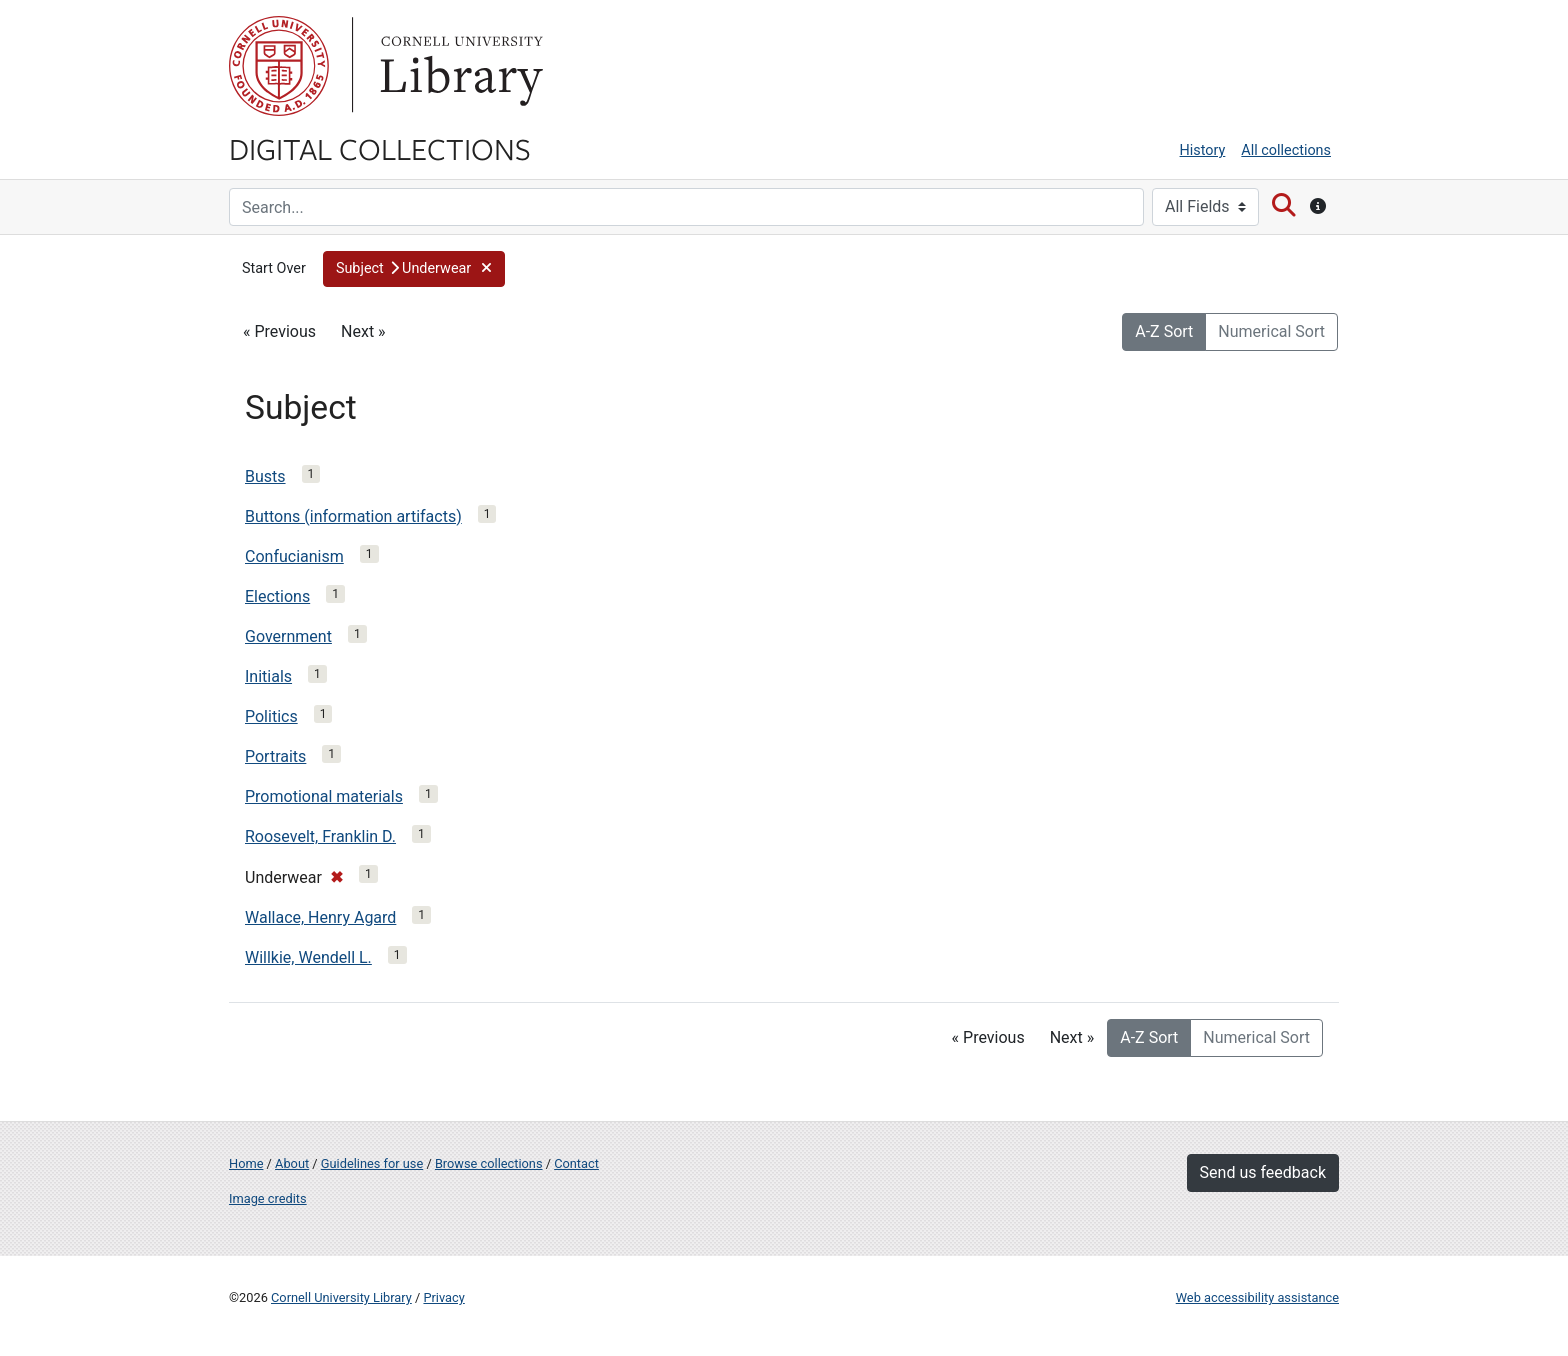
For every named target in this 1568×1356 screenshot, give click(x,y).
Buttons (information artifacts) (353, 516)
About (292, 1163)
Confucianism (294, 556)
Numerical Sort (1271, 331)
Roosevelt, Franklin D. (320, 836)
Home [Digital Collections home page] (246, 1163)
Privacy (443, 1297)
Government (288, 636)
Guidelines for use (372, 1163)
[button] (414, 269)
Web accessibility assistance (1257, 1297)
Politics (271, 716)
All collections (1286, 150)
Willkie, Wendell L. (308, 957)
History (1203, 150)
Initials (268, 676)
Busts (265, 476)
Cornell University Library (341, 1297)
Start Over (274, 268)
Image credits (268, 1198)
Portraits (275, 756)
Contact (576, 1163)
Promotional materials (324, 796)
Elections (277, 596)
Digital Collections (380, 148)
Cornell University (279, 66)
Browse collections (489, 1163)
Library (459, 66)
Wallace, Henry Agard (320, 917)
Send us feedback (1263, 1172)
